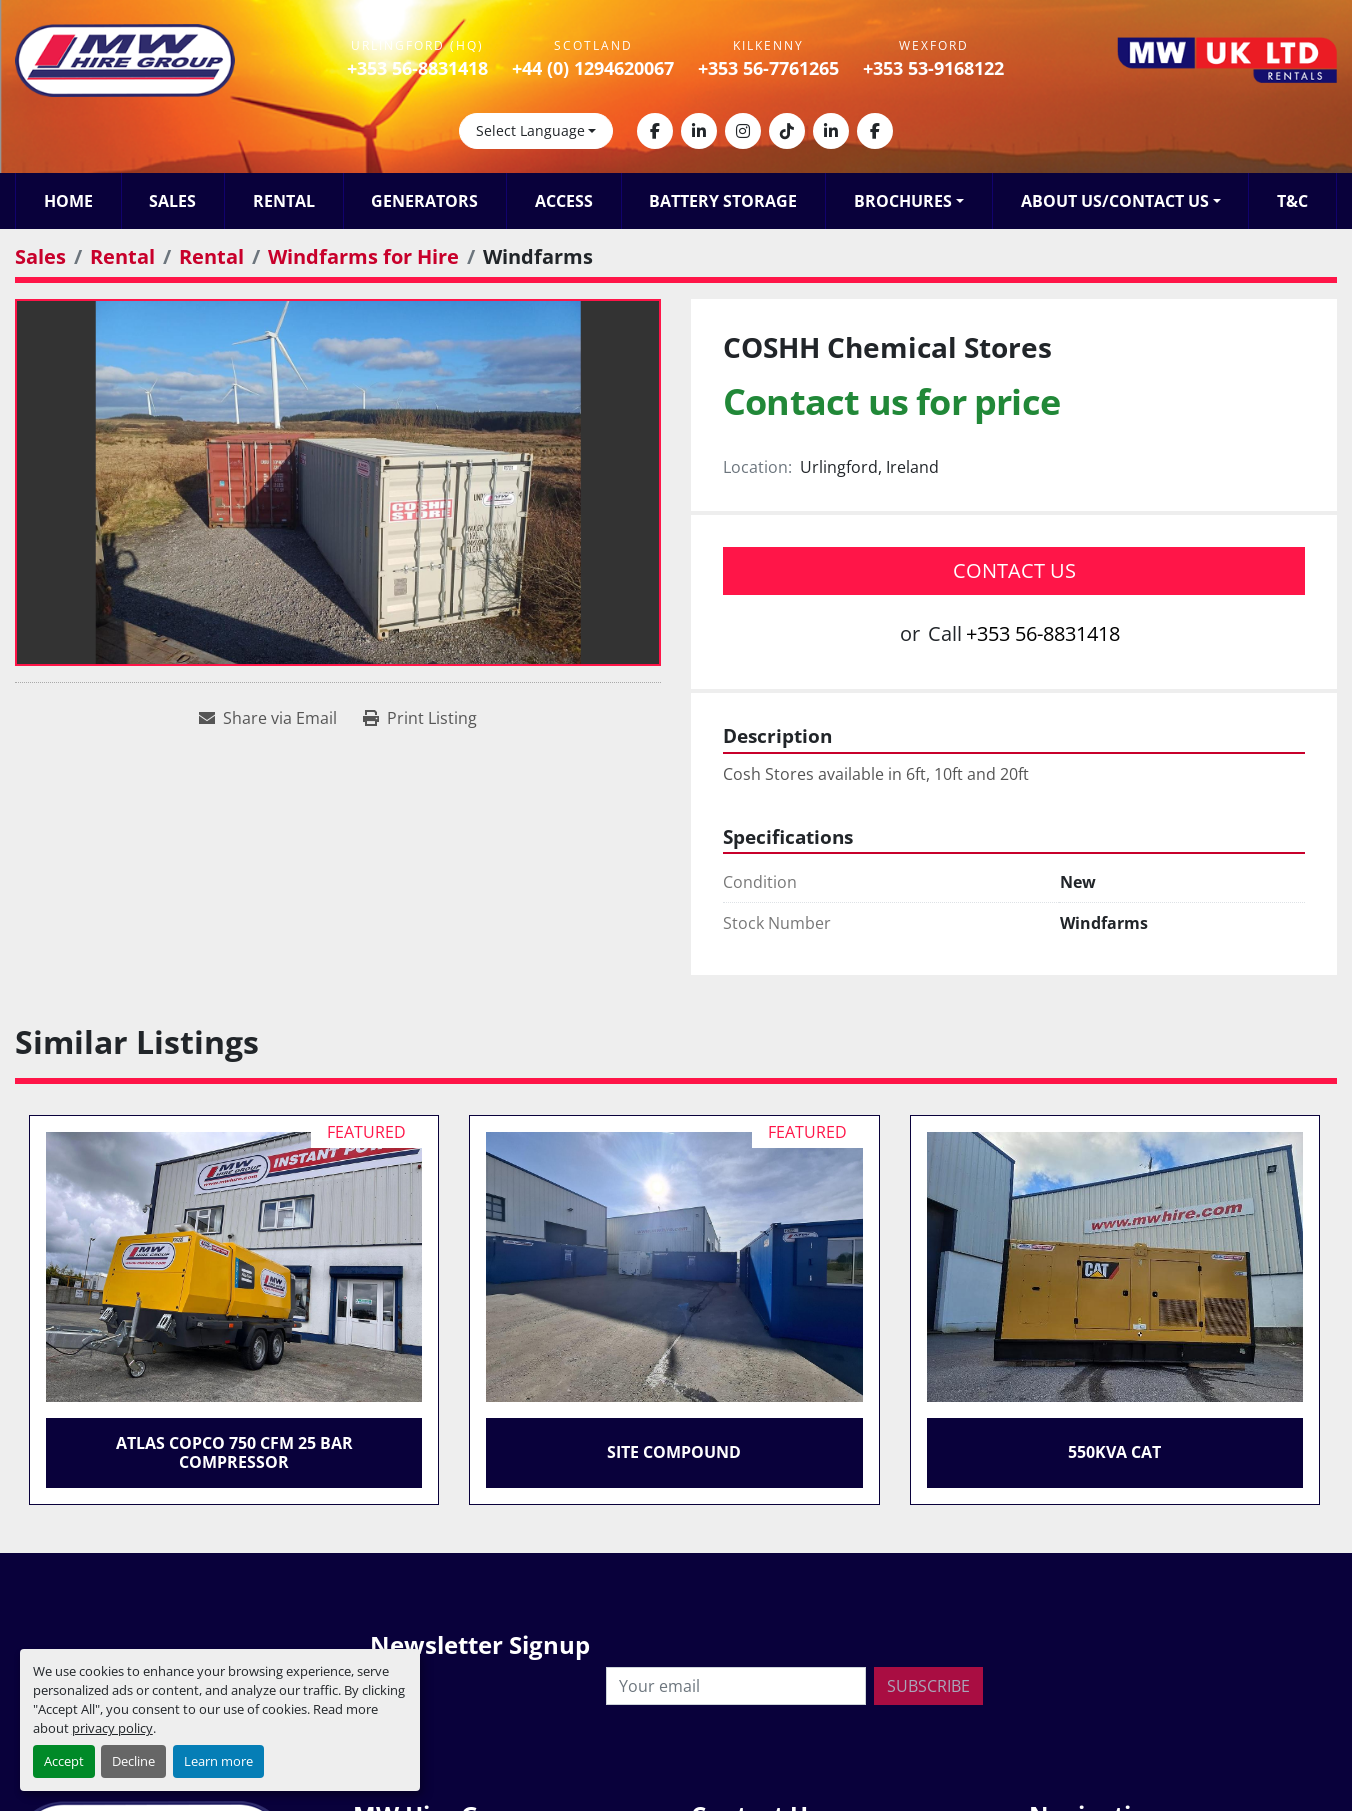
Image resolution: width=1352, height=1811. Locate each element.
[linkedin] (699, 131)
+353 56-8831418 (417, 68)
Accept (64, 1761)
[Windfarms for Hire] (363, 256)
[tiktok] (787, 131)
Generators (424, 201)
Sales (172, 201)
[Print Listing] (420, 718)
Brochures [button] (903, 201)
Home (68, 201)
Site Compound (674, 1452)
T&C (1292, 201)
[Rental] (122, 256)
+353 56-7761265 (768, 68)
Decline (133, 1761)
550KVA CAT (1114, 1452)
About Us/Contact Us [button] (1115, 201)
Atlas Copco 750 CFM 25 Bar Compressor (234, 1452)
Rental (284, 201)
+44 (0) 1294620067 (593, 68)
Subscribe (928, 1686)
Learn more (218, 1761)
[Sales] (40, 256)
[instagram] (743, 131)
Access (564, 201)
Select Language (530, 130)
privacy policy (112, 1728)
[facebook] (655, 131)
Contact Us (1014, 570)
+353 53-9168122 (933, 68)
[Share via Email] (268, 718)
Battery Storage (723, 201)
